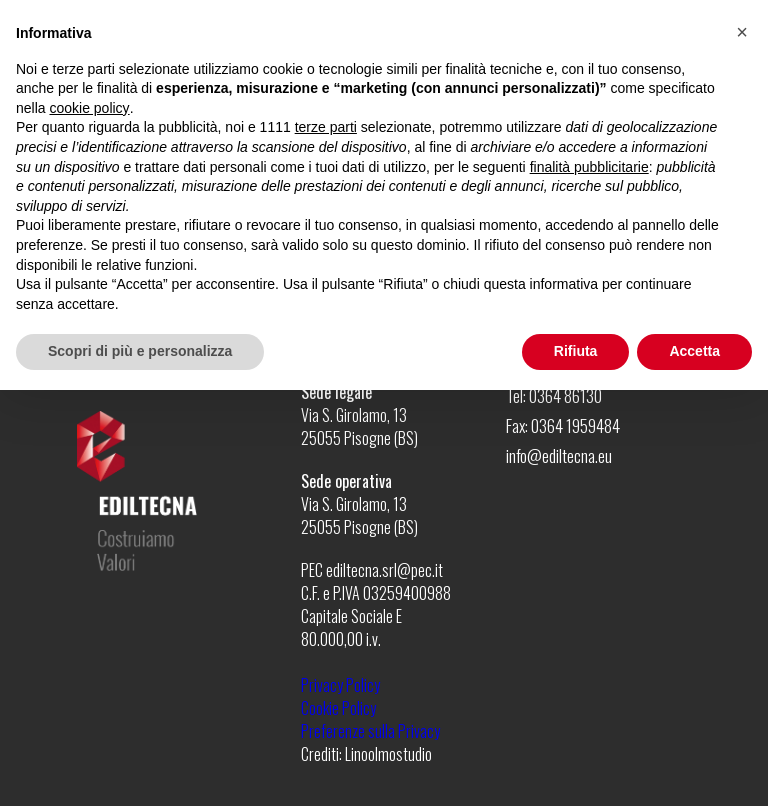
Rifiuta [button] (576, 351)
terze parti (326, 127)
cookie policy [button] (89, 108)
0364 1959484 (575, 425)
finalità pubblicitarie (589, 167)
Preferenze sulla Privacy (370, 731)
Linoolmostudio (388, 754)
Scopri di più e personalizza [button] (140, 351)
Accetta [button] (694, 351)
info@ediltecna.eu (559, 455)
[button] (742, 32)
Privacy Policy (340, 685)
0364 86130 (565, 395)
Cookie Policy (338, 708)
